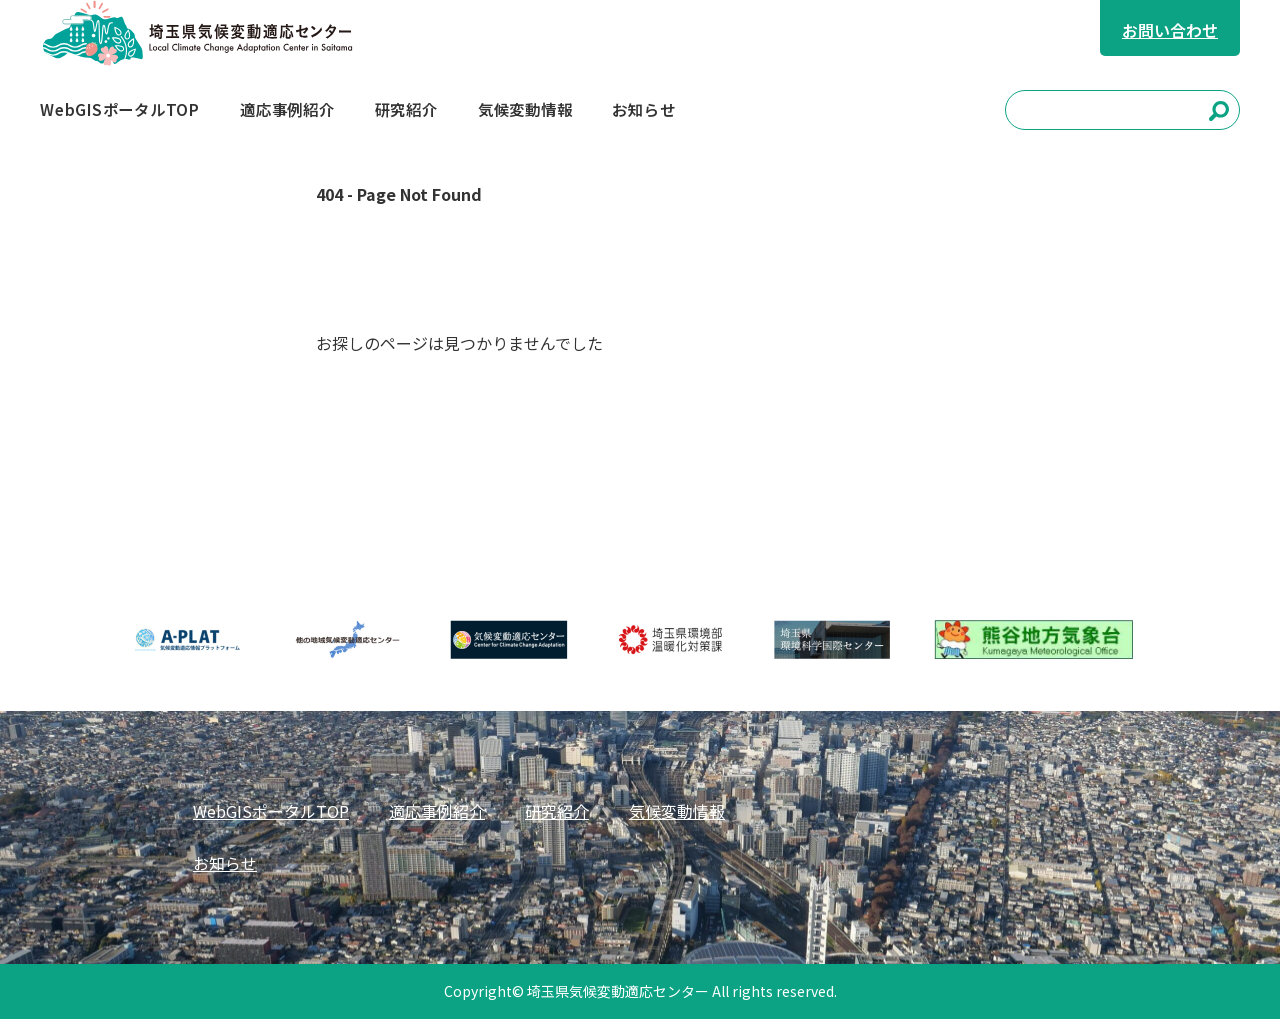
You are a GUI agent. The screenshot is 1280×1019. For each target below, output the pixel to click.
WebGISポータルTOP (271, 811)
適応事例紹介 (437, 811)
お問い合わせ (1170, 30)
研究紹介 (557, 811)
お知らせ (225, 863)
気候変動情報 (677, 811)
